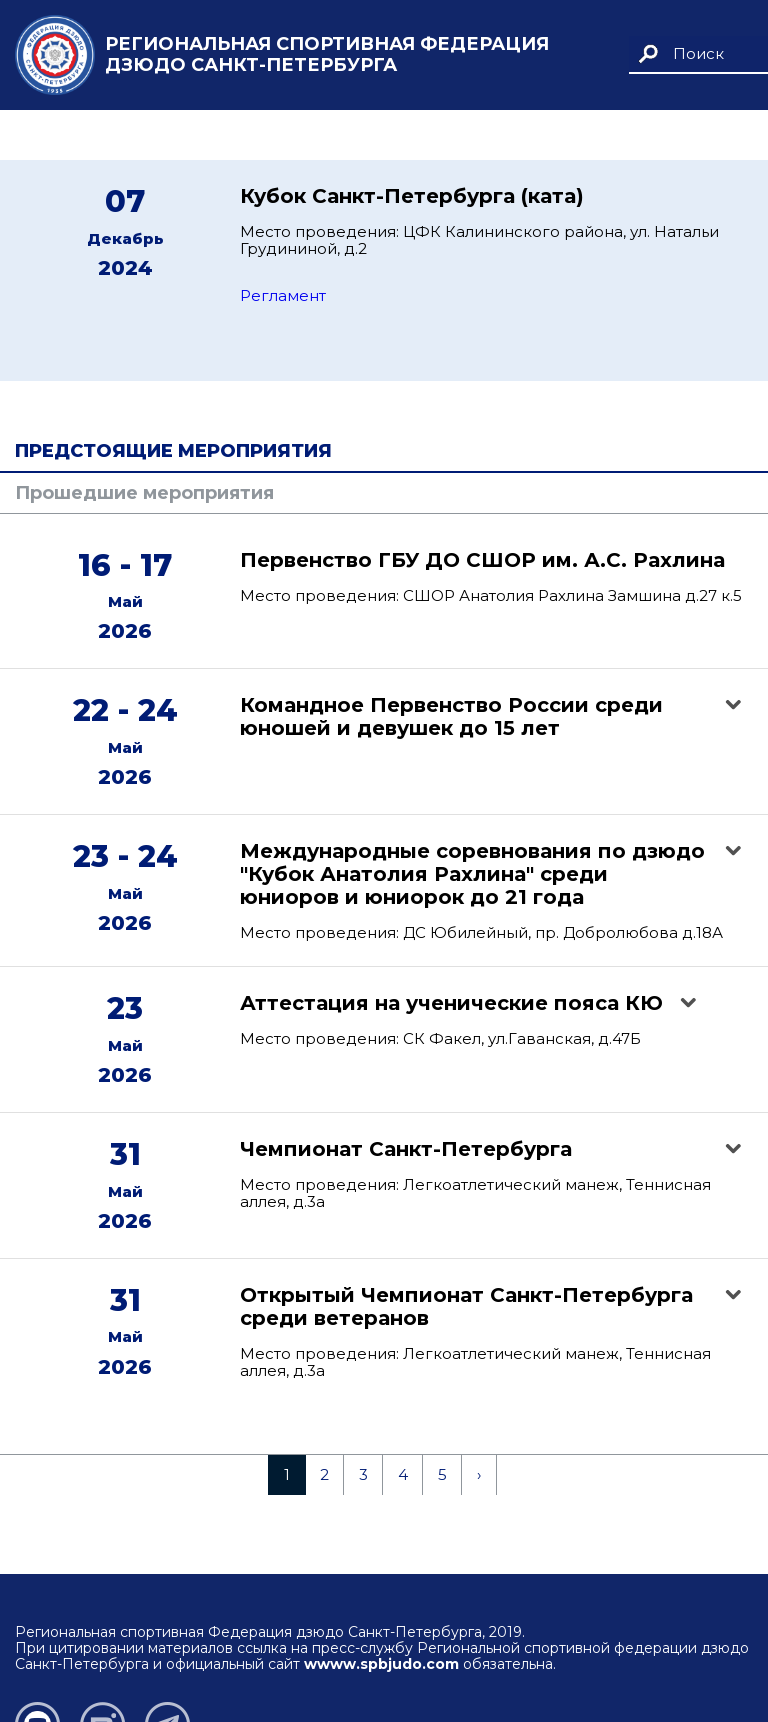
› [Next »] (479, 1474)
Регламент (283, 295)
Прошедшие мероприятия (144, 493)
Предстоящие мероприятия (173, 451)
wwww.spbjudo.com (381, 1664)
